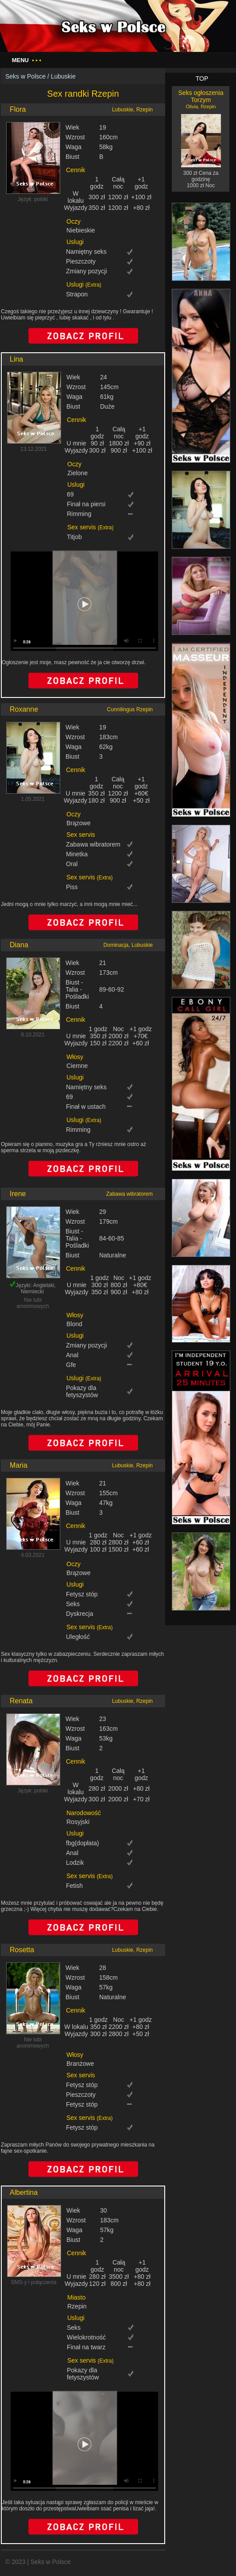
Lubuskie (63, 76)
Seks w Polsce (25, 76)
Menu (26, 60)
